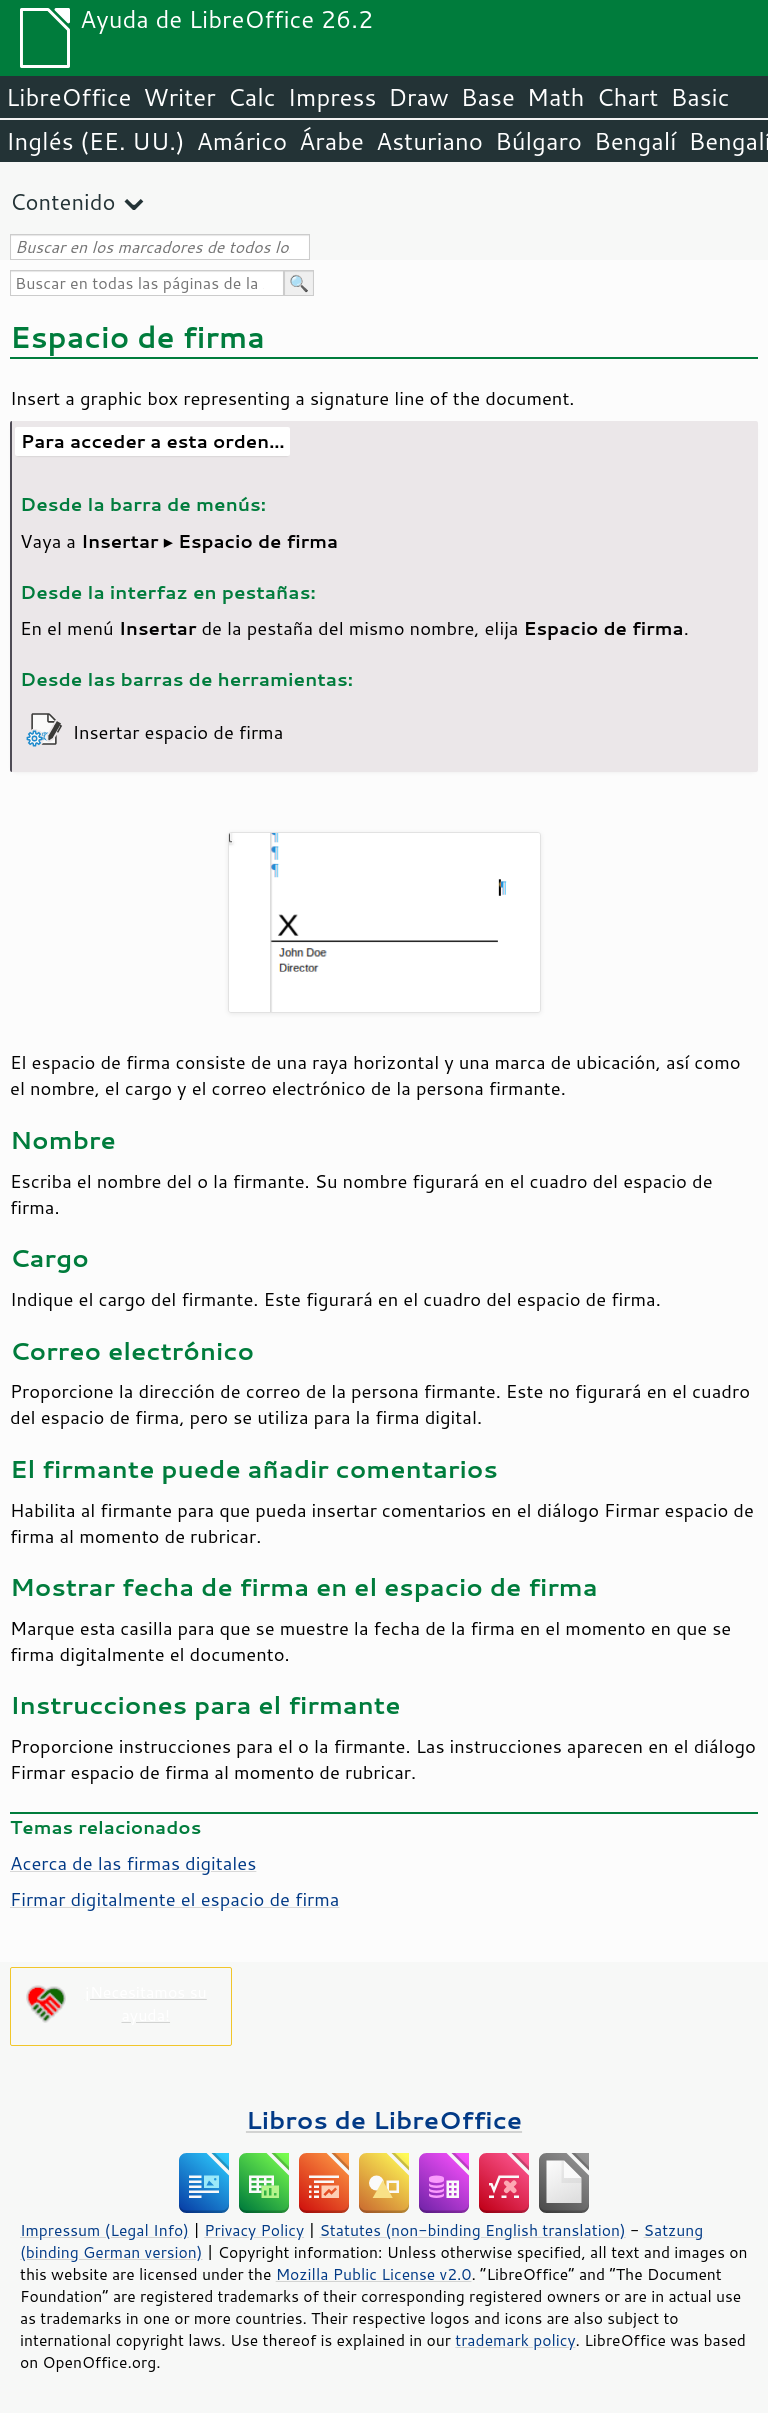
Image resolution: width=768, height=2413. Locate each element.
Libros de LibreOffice (384, 2119)
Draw (418, 97)
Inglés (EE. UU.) (95, 141)
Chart (627, 97)
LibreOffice (68, 97)
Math (556, 97)
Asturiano (429, 141)
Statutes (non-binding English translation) (472, 2230)
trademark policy (515, 2340)
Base (488, 97)
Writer (179, 97)
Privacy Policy (254, 2230)
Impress (332, 97)
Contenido (62, 201)
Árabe (331, 141)
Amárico (242, 141)
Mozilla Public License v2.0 (374, 2274)
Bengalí (635, 141)
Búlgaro (538, 141)
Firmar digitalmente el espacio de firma (174, 1899)
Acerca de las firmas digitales (133, 1863)
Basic (699, 97)
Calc (252, 97)
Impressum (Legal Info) (104, 2230)
